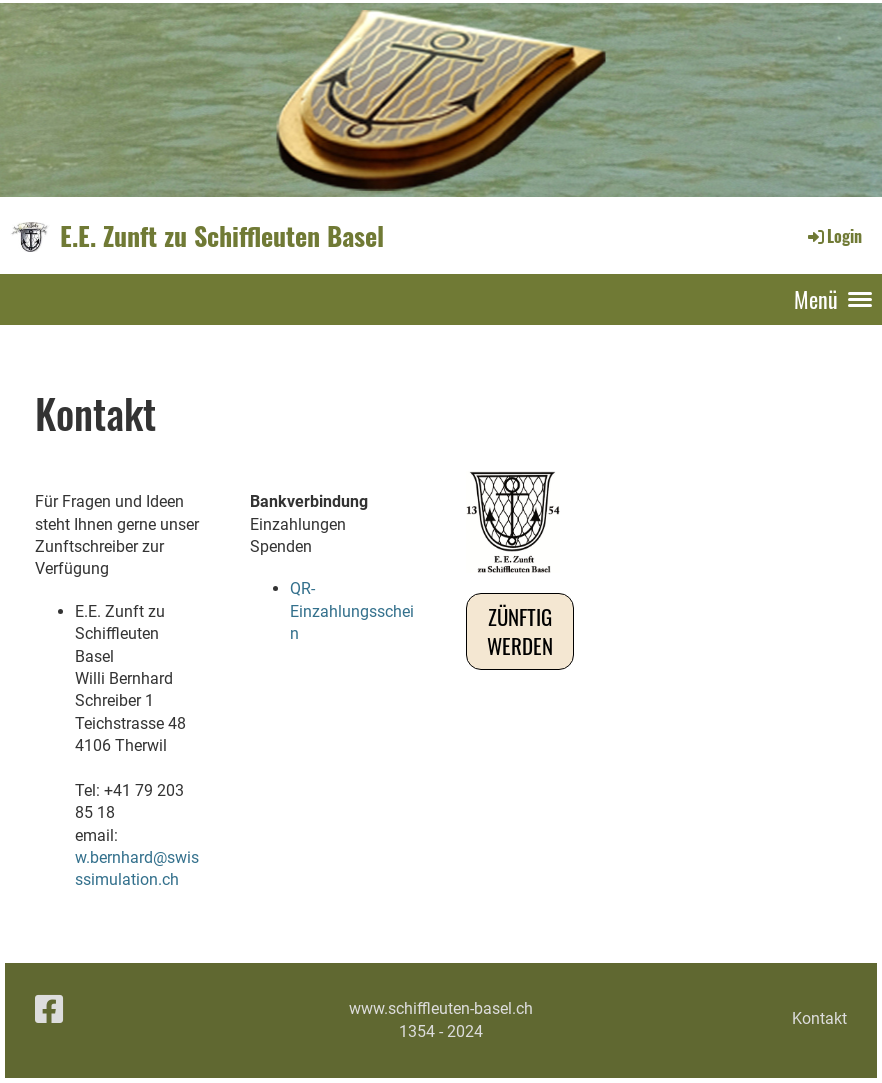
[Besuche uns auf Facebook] (49, 1010)
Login (833, 236)
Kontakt (819, 1018)
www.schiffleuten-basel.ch (441, 1008)
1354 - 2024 (441, 1031)
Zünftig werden (520, 631)
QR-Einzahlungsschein (352, 611)
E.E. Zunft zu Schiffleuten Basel (222, 236)
